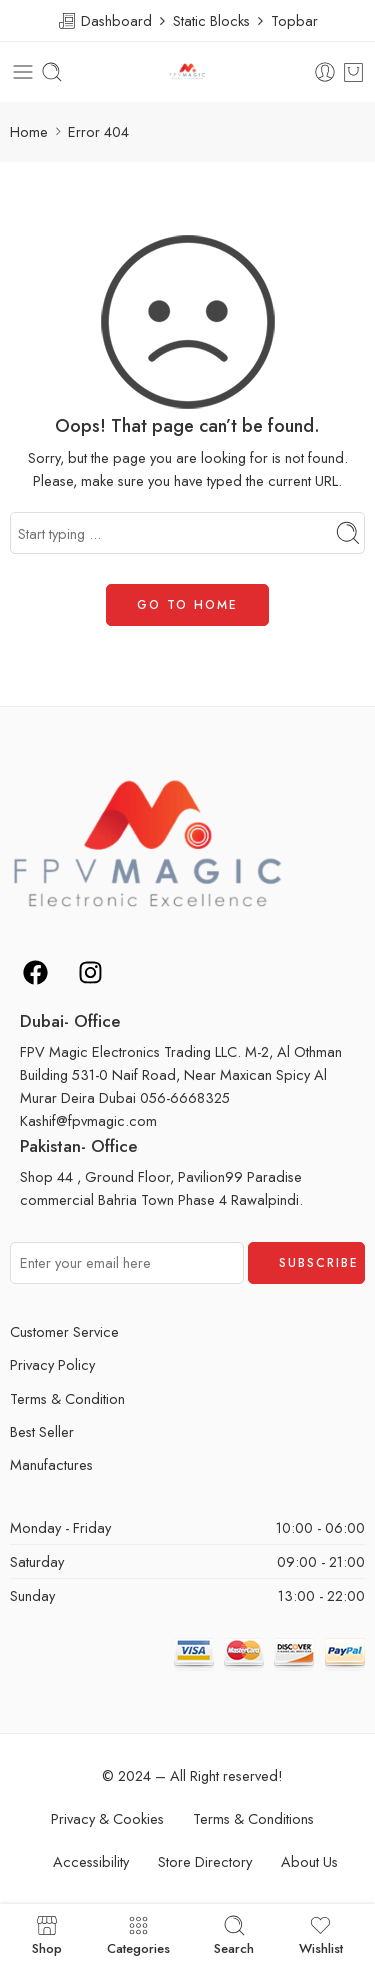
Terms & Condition (67, 1398)
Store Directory (205, 1861)
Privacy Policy (52, 1364)
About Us (309, 1861)
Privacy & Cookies (107, 1818)
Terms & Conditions (253, 1818)
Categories (138, 1934)
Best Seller (42, 1431)
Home (29, 131)
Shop (47, 1934)
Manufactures (51, 1464)
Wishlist (321, 1934)
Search (234, 1934)
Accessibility (91, 1861)
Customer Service (64, 1331)
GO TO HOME (187, 605)
